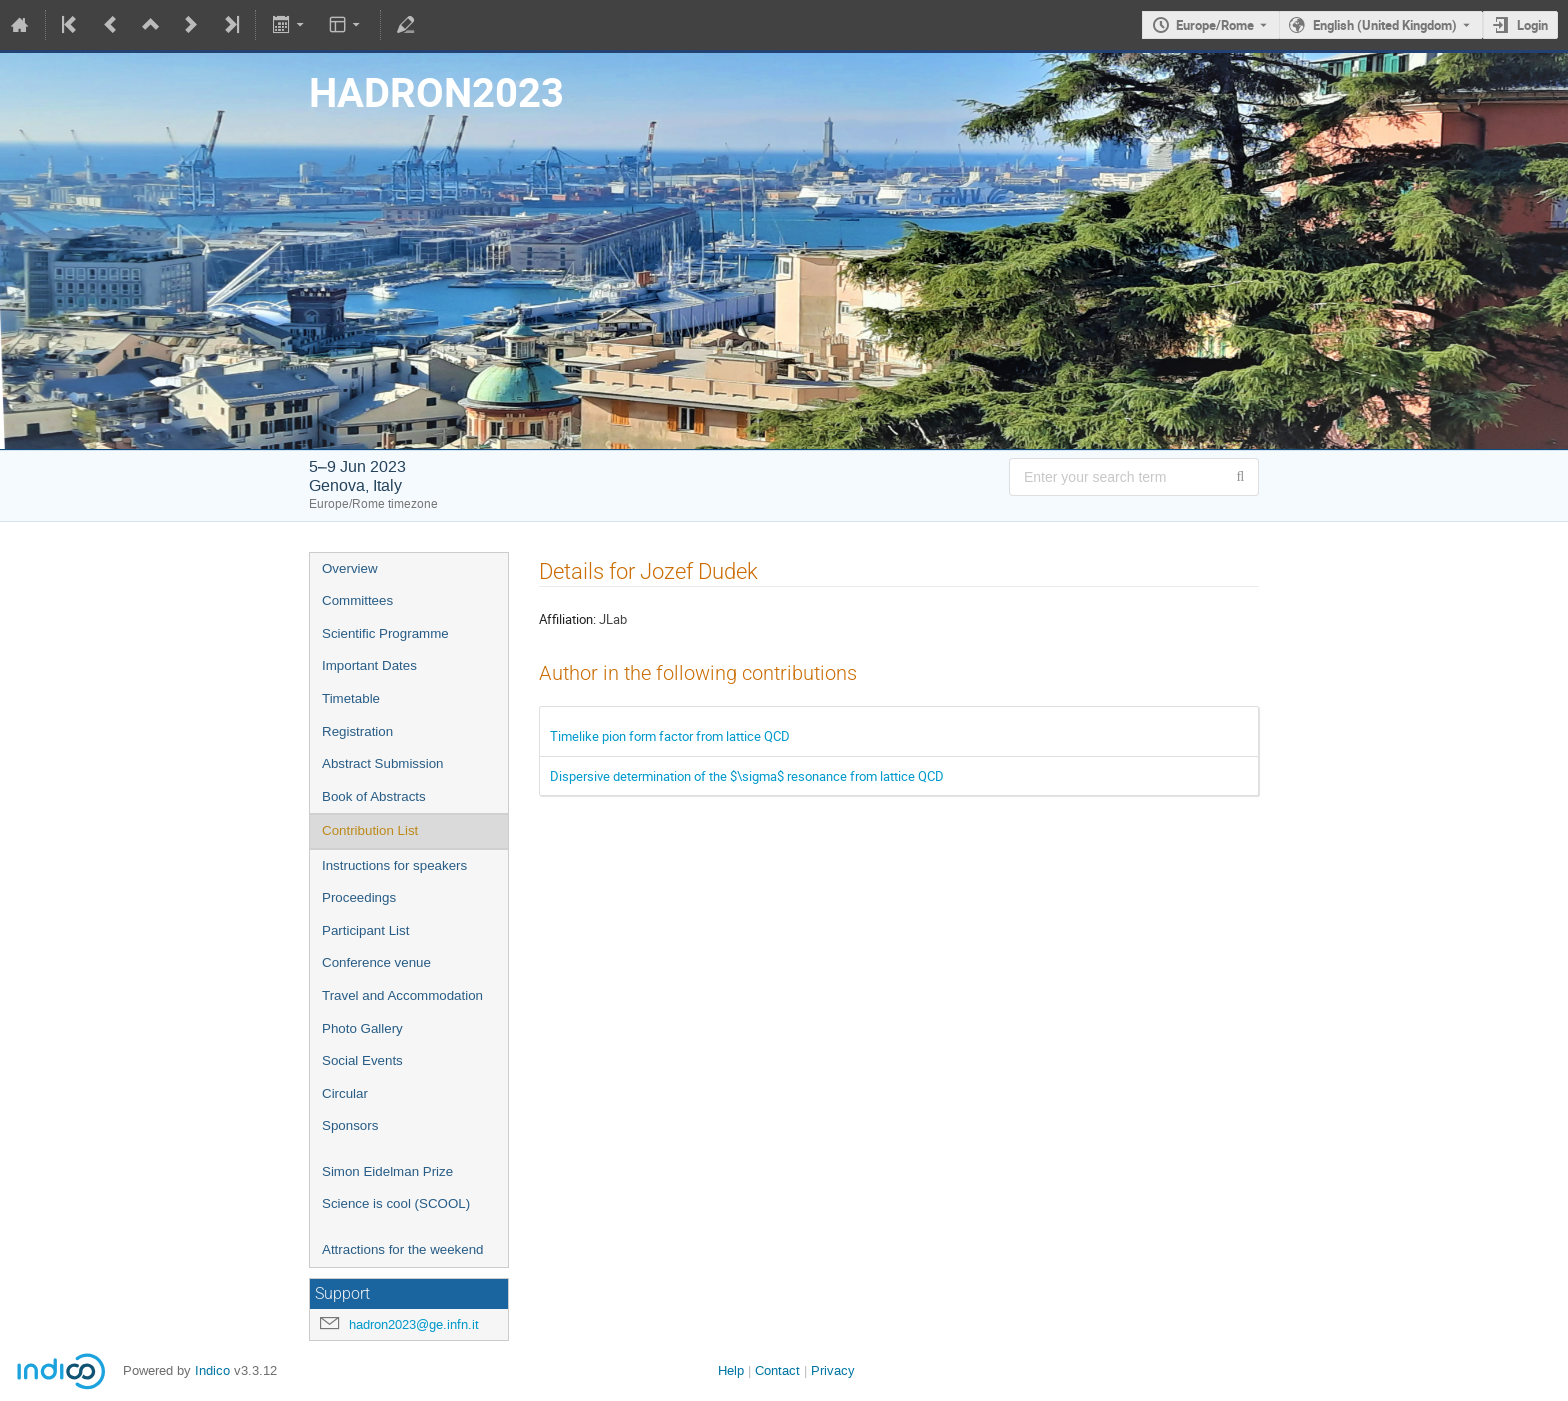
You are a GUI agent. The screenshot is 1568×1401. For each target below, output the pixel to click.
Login (1532, 25)
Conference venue (376, 962)
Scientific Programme (385, 633)
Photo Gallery (362, 1028)
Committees (357, 600)
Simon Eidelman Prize (387, 1171)
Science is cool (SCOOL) (396, 1203)
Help (731, 1370)
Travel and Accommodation (402, 995)
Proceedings (359, 897)
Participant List (365, 930)
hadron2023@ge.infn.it (414, 1324)
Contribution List (370, 830)
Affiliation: (567, 619)
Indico (212, 1370)
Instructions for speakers (394, 865)
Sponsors (350, 1125)
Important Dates (369, 665)
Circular (345, 1093)
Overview (350, 568)
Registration (357, 731)
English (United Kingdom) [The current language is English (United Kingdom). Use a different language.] (1385, 25)
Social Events (362, 1060)
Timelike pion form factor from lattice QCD (670, 736)
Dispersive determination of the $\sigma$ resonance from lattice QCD (747, 776)
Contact (777, 1370)
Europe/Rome (1215, 25)
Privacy (833, 1370)
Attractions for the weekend (403, 1249)
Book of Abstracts (374, 796)
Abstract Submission (382, 763)
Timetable (351, 698)
